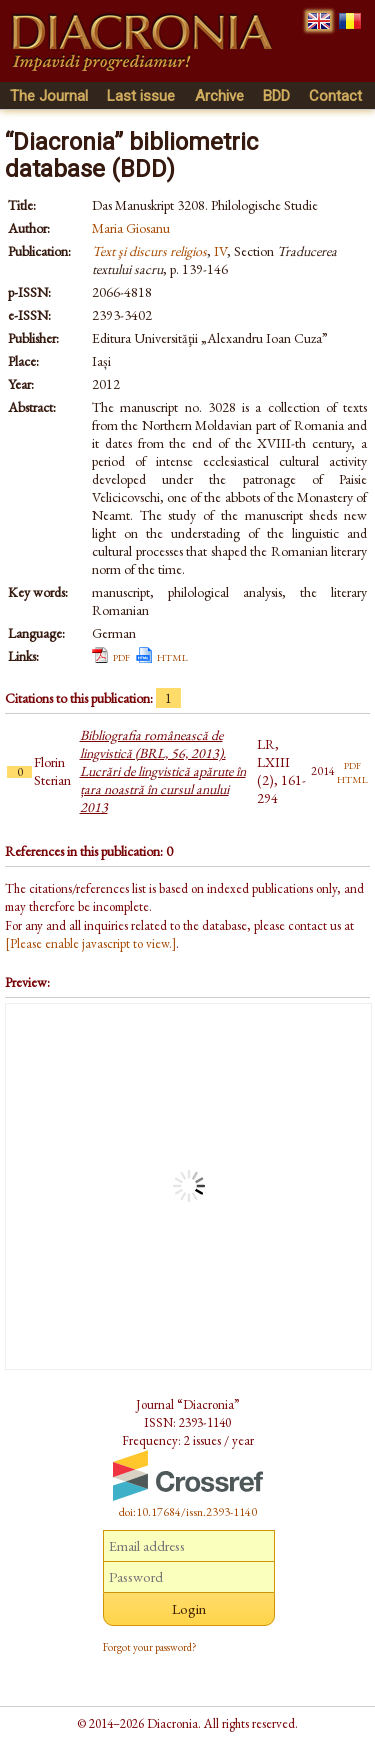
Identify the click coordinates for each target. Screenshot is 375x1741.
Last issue (141, 96)
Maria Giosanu (131, 228)
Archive (219, 96)
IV (220, 251)
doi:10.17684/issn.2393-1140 (188, 1512)
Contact (335, 96)
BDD (276, 96)
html (172, 656)
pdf (121, 656)
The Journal (49, 96)
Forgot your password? (150, 1647)
